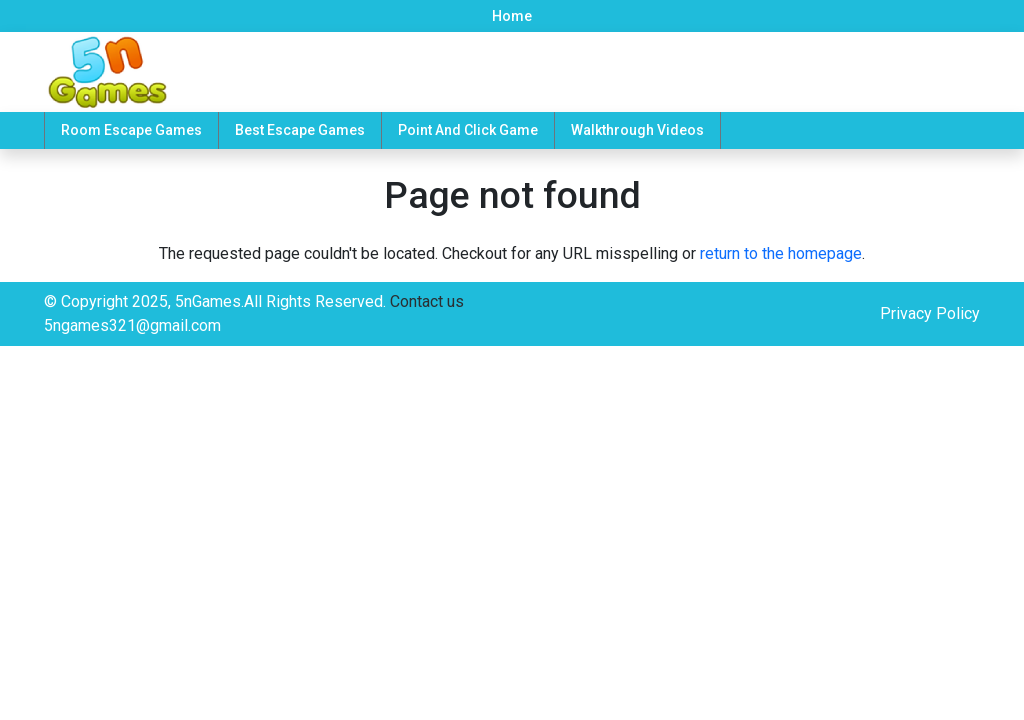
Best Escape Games (300, 130)
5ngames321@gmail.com (132, 325)
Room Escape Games (131, 130)
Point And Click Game (468, 130)
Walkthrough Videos (637, 130)
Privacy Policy (930, 313)
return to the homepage (781, 253)
